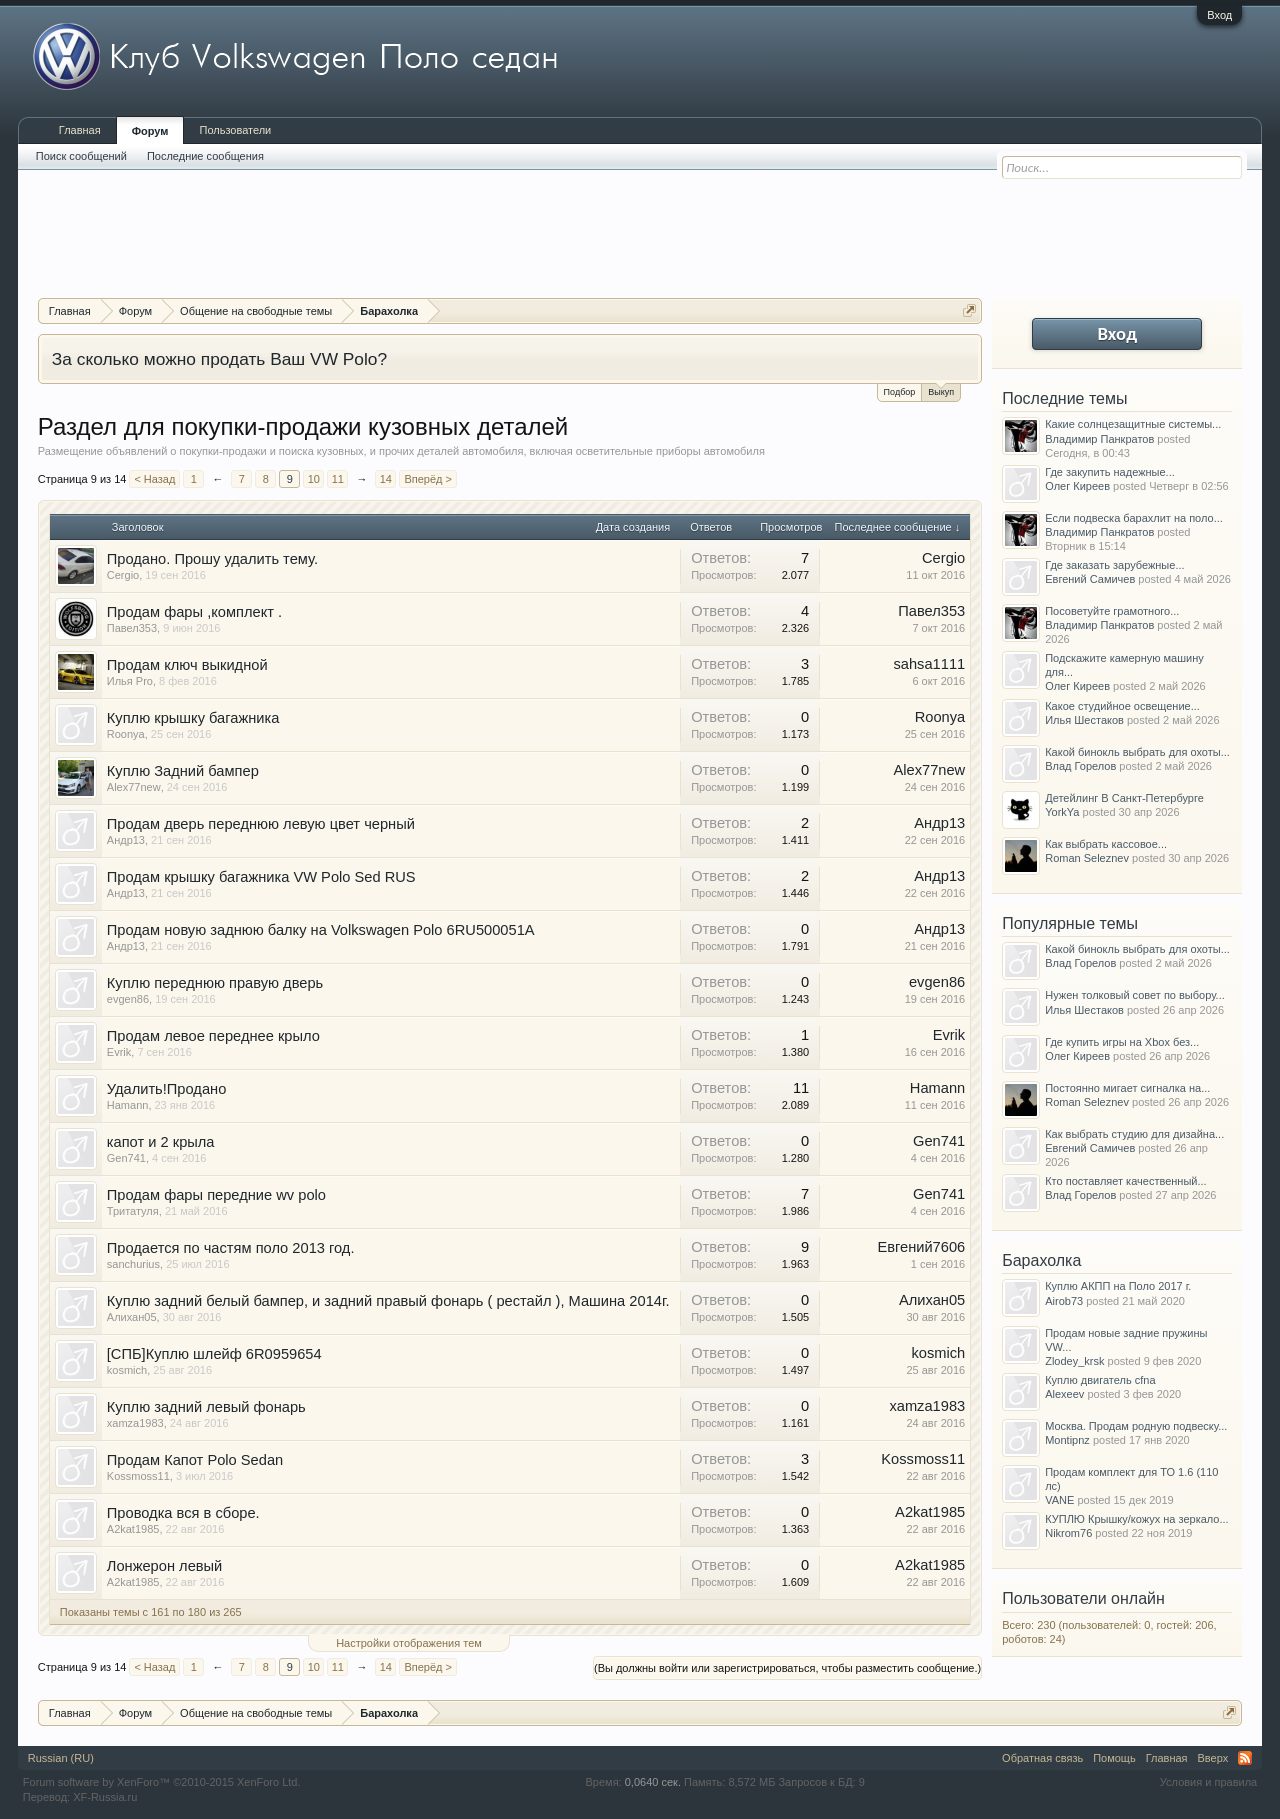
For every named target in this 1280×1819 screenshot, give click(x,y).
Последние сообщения (205, 156)
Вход (1219, 15)
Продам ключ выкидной (187, 665)
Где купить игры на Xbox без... (1122, 1042)
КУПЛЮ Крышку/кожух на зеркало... (1136, 1519)
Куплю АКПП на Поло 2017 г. (1118, 1286)
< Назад (154, 479)
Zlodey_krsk (1074, 1361)
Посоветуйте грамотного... (1112, 611)
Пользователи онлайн (1083, 1598)
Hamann (128, 1105)
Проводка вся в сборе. (183, 1513)
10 (314, 479)
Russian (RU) (61, 1758)
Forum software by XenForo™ (162, 1782)
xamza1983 (135, 1423)
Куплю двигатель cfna (1100, 1380)
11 (338, 479)
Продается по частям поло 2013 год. (231, 1248)
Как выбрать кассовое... (1106, 844)
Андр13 (126, 840)
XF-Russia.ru (105, 1797)
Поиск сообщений (81, 156)
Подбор (900, 392)
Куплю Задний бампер (183, 771)
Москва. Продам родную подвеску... (1136, 1426)
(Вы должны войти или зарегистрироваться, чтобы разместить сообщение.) (787, 1668)
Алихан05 (132, 1317)
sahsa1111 (929, 664)
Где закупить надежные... (1110, 472)
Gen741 (126, 1158)
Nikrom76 (1068, 1533)
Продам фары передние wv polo (216, 1195)
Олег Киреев (1077, 486)
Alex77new (134, 787)
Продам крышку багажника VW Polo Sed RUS (261, 877)
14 (386, 479)
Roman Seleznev (1087, 858)
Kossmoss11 (138, 1476)
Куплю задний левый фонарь (206, 1407)
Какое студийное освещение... (1122, 706)
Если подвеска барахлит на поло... (1134, 518)
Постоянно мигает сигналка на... (1127, 1088)
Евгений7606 (921, 1247)
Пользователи (235, 130)
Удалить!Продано (167, 1089)
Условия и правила (1208, 1782)
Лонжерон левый (165, 1566)
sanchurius (133, 1264)
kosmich (127, 1370)
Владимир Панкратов (1099, 439)
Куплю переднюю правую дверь (215, 983)
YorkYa (1062, 812)
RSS (1245, 1758)
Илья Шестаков (1084, 720)
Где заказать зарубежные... (1114, 565)
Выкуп (941, 390)
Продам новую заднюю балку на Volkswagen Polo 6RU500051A (321, 930)
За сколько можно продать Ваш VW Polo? (219, 359)
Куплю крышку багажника (193, 718)
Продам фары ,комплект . (194, 612)
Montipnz (1067, 1440)
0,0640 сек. (653, 1782)
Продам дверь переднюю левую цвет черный (261, 824)
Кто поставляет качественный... (1125, 1181)
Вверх (1213, 1758)
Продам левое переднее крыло (213, 1036)
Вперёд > (428, 479)
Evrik (119, 1052)
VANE (1059, 1500)
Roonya (126, 734)
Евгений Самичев (1090, 579)
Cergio (123, 575)
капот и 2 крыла (161, 1142)
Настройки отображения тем (409, 1643)
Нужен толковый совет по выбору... (1135, 995)
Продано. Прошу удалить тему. (212, 559)
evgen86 (128, 999)
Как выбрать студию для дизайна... (1134, 1134)
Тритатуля (133, 1211)
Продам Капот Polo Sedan (195, 1460)
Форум (150, 131)
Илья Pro (130, 681)
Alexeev (1064, 1394)
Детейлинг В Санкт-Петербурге (1124, 798)
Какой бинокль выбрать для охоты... (1137, 752)
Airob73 (1064, 1301)
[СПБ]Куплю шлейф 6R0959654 (214, 1354)
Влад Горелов (1080, 766)
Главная (80, 130)
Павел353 (132, 628)
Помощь (1114, 1758)
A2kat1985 (133, 1529)
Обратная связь (1042, 1758)
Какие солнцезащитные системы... (1133, 424)
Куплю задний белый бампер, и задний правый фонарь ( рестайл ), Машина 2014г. (388, 1301)
